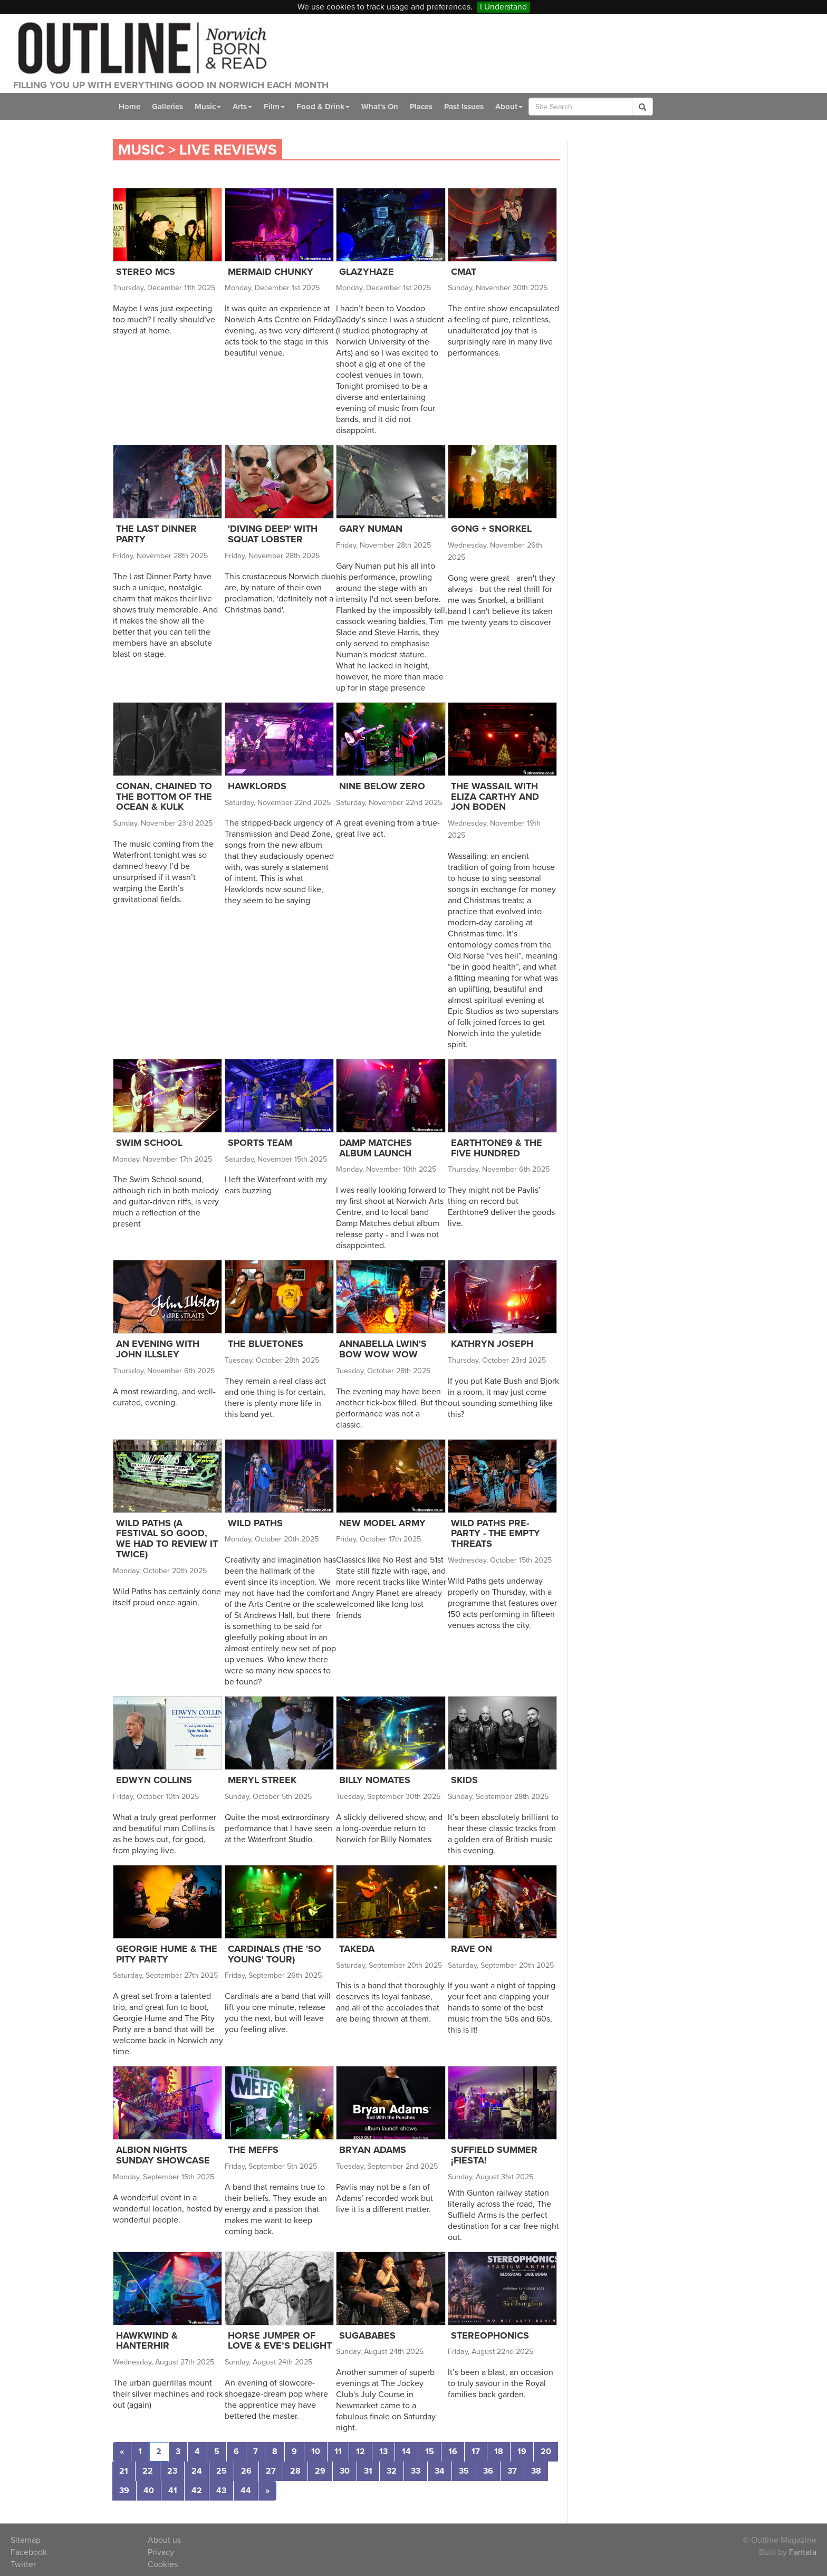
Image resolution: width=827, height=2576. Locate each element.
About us (164, 2540)
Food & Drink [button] (323, 106)
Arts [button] (242, 106)
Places (421, 106)
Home (129, 106)
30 (345, 2471)
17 (476, 2451)
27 (271, 2471)
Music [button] (208, 106)
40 (148, 2490)
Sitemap (26, 2540)
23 (172, 2471)
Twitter (23, 2564)
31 (368, 2471)
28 (295, 2471)
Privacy (161, 2552)
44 (246, 2490)
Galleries (167, 106)
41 (172, 2490)
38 (536, 2471)
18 (498, 2451)
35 (464, 2471)
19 (521, 2451)
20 (546, 2451)
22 (147, 2471)
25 (221, 2471)
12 (360, 2451)
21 (123, 2471)
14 (406, 2451)
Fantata (802, 2552)
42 (196, 2490)
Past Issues (464, 106)
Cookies (163, 2564)
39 (124, 2490)
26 (246, 2471)
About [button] (509, 106)
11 (338, 2451)
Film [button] (274, 106)
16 (452, 2451)
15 (429, 2451)
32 (392, 2471)
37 (512, 2471)
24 (196, 2471)
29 (320, 2471)
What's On (379, 106)
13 (383, 2451)
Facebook (29, 2552)
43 (221, 2490)
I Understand (503, 7)
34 (440, 2471)
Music (141, 150)
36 (488, 2471)
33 (415, 2471)
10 (315, 2451)
